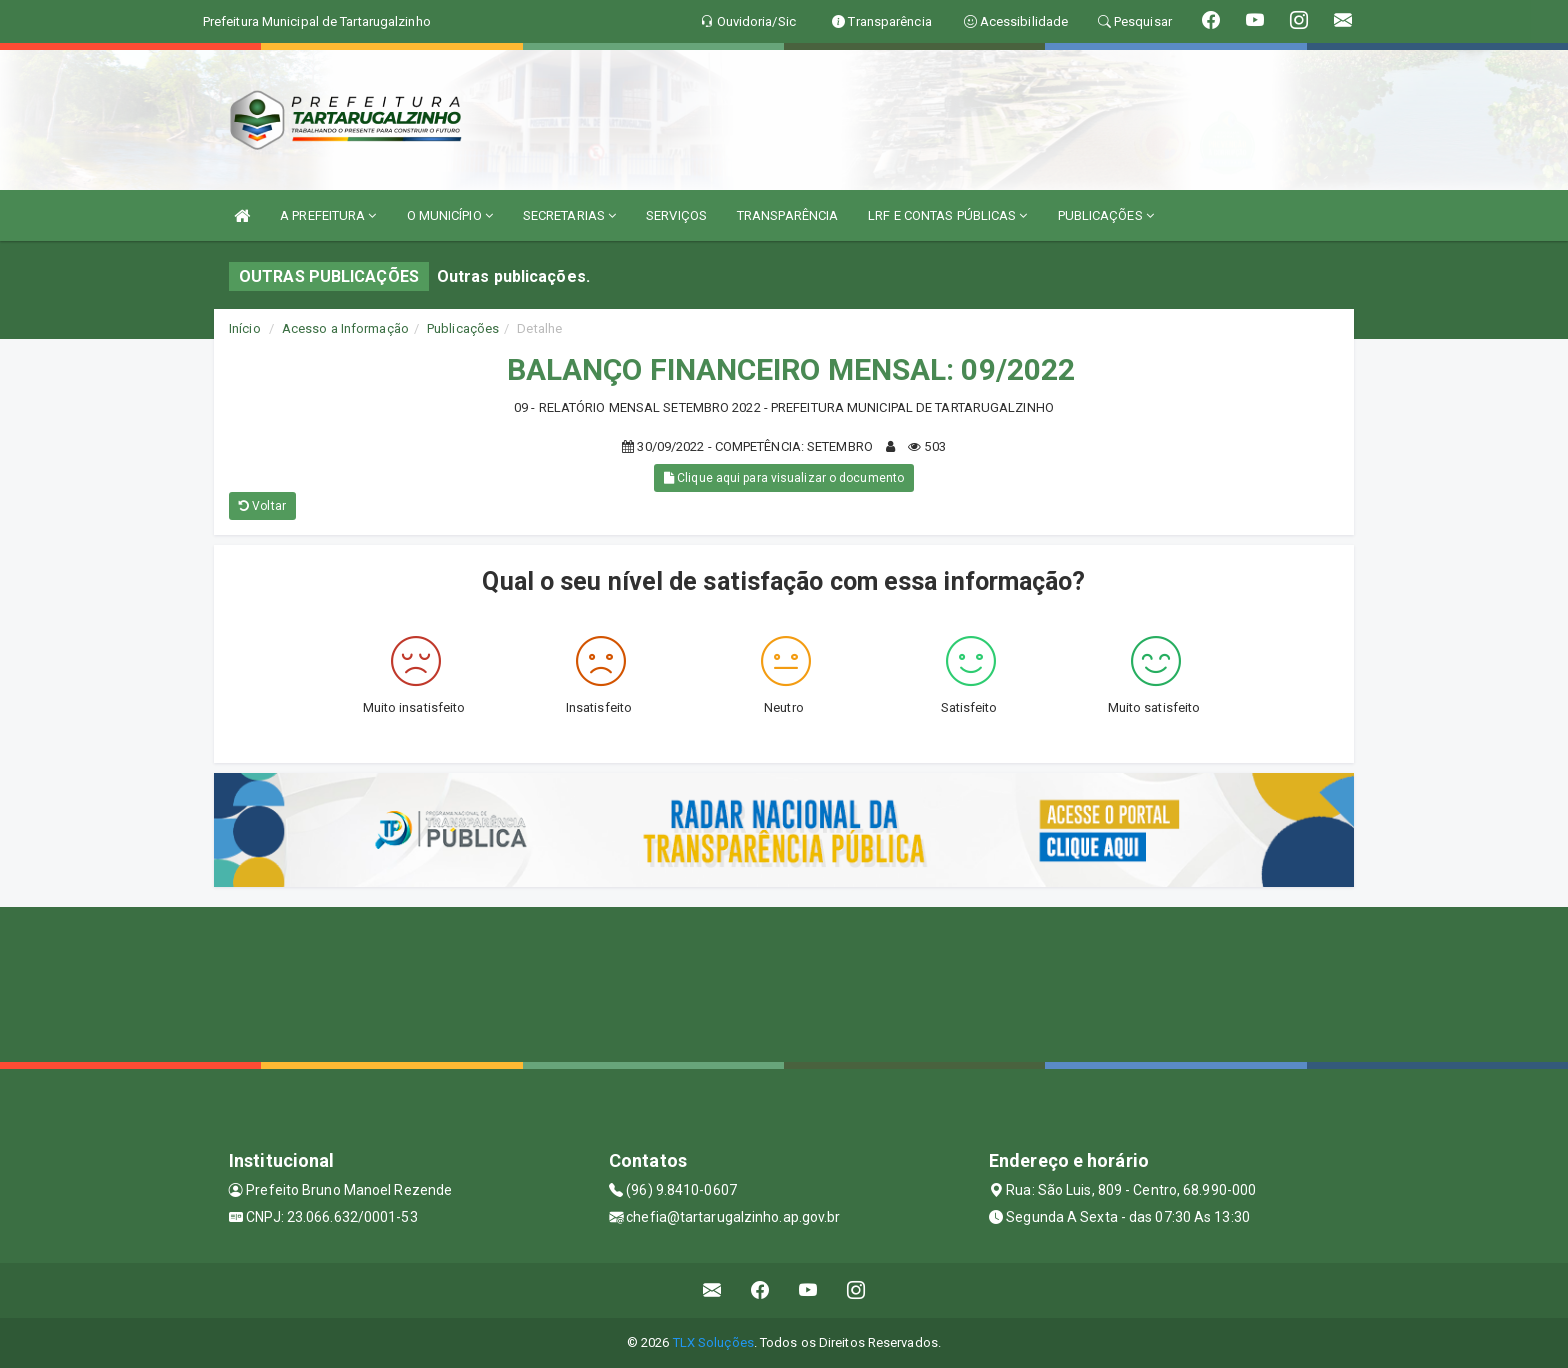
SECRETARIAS (569, 215)
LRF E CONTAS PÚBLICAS (947, 215)
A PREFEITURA (328, 215)
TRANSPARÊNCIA (787, 215)
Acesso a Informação (345, 328)
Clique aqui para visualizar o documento (784, 478)
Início (245, 328)
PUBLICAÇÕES (1106, 215)
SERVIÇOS (676, 215)
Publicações (463, 328)
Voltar (262, 506)
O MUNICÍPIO (450, 215)
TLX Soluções (713, 1342)
